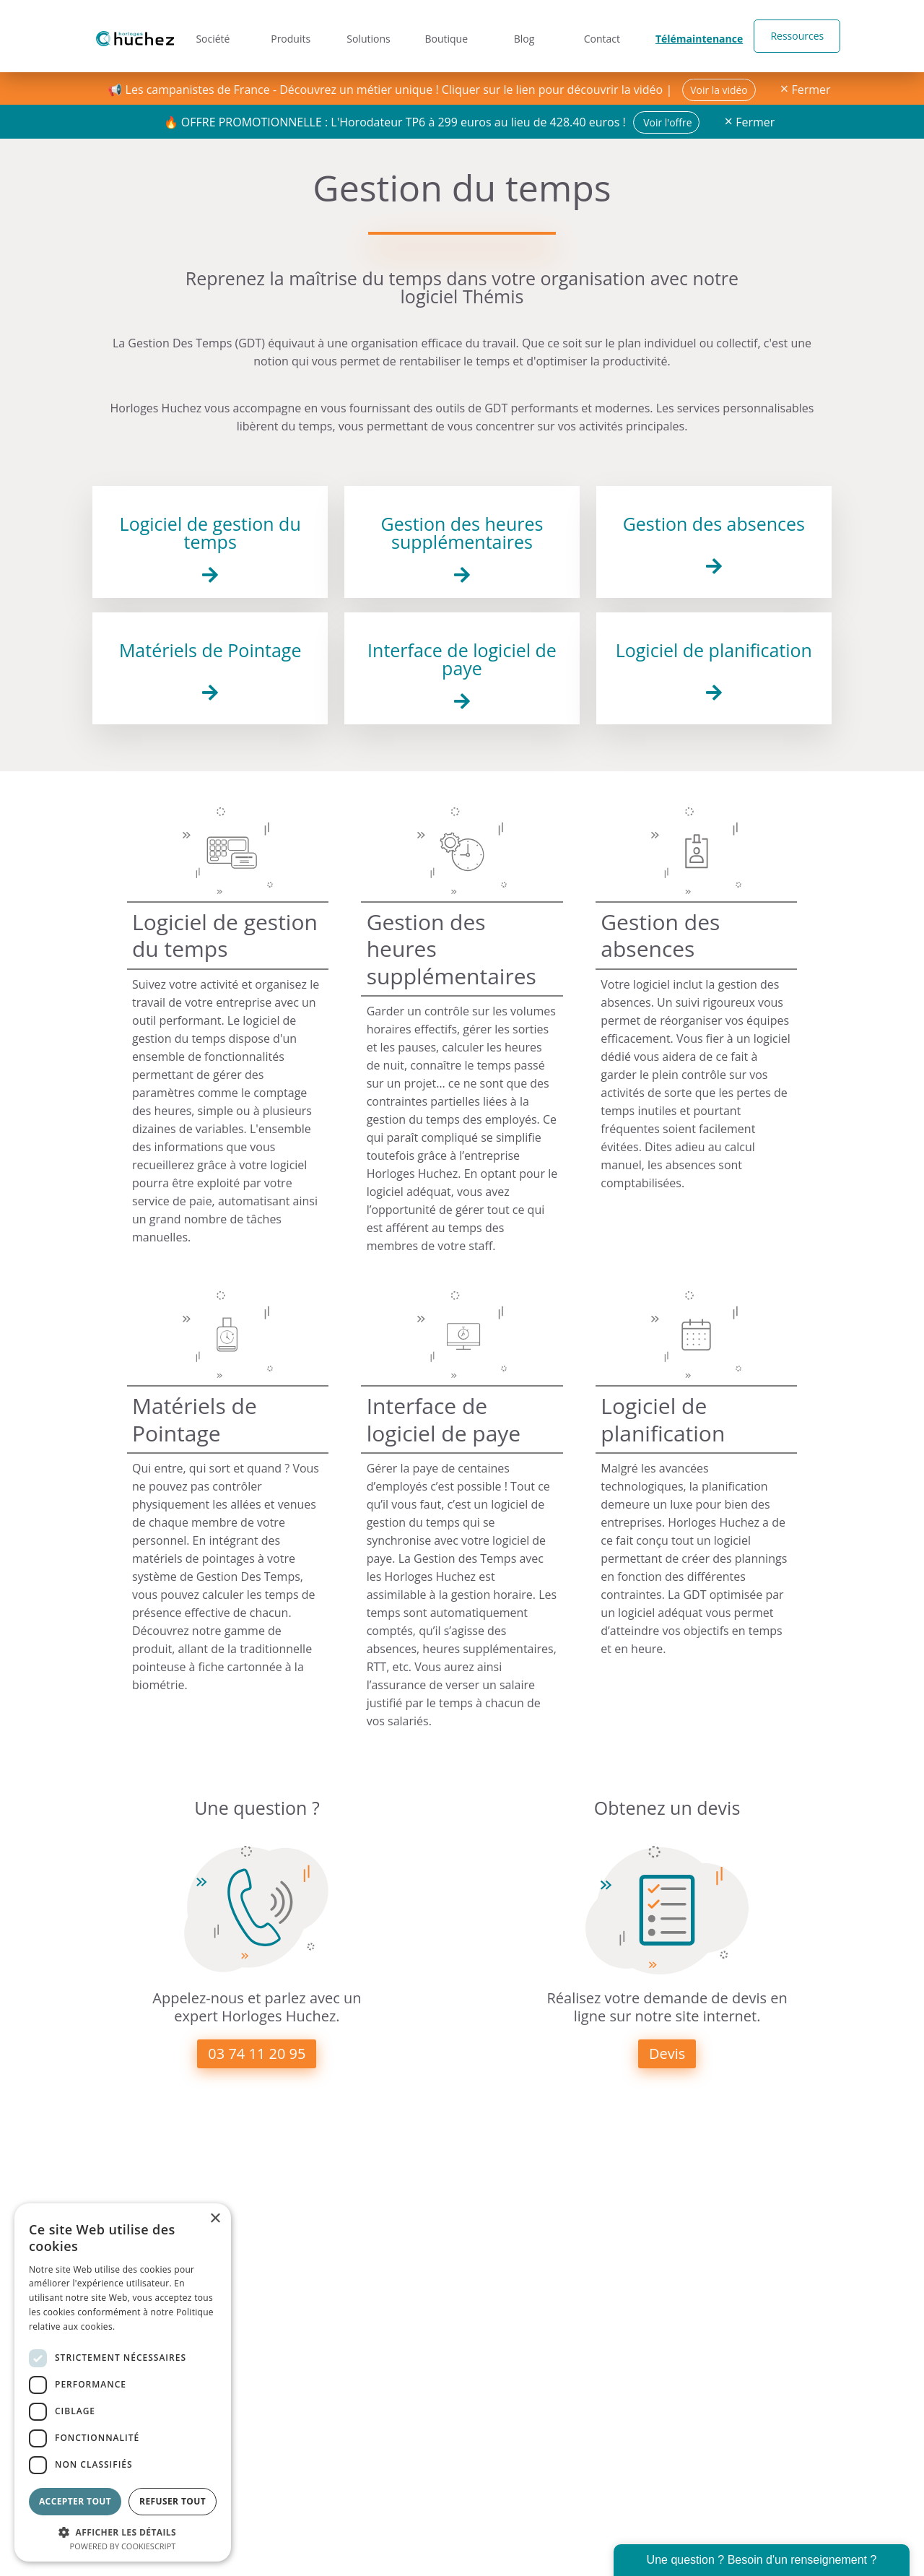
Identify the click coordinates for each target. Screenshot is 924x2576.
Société (210, 36)
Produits (289, 36)
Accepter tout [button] (75, 2501)
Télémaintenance (698, 36)
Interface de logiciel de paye (462, 659)
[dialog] (122, 2382)
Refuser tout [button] (172, 2501)
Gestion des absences (714, 523)
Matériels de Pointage (210, 650)
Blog (525, 36)
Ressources (793, 36)
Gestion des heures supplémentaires (462, 532)
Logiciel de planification (714, 650)
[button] (123, 2531)
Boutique (446, 36)
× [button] (214, 2218)
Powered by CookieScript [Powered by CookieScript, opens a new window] (123, 2546)
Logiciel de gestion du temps (210, 532)
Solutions (368, 36)
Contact (604, 36)
